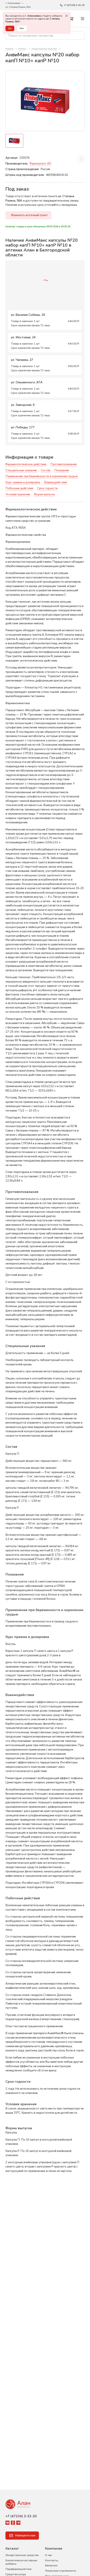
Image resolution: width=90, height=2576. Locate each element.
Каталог (12, 2548)
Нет (22, 28)
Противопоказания (63, 464)
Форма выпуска (44, 494)
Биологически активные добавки (21, 2562)
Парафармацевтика (18, 2569)
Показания (61, 470)
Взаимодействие (55, 482)
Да (10, 28)
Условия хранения (17, 494)
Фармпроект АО (40, 164)
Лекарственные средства (22, 2555)
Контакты (51, 2560)
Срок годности (47, 488)
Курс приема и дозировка (22, 482)
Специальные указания (21, 470)
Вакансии (51, 2565)
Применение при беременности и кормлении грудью (41, 476)
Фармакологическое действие (25, 464)
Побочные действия (19, 488)
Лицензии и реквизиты (60, 2571)
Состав (45, 470)
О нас (48, 2555)
